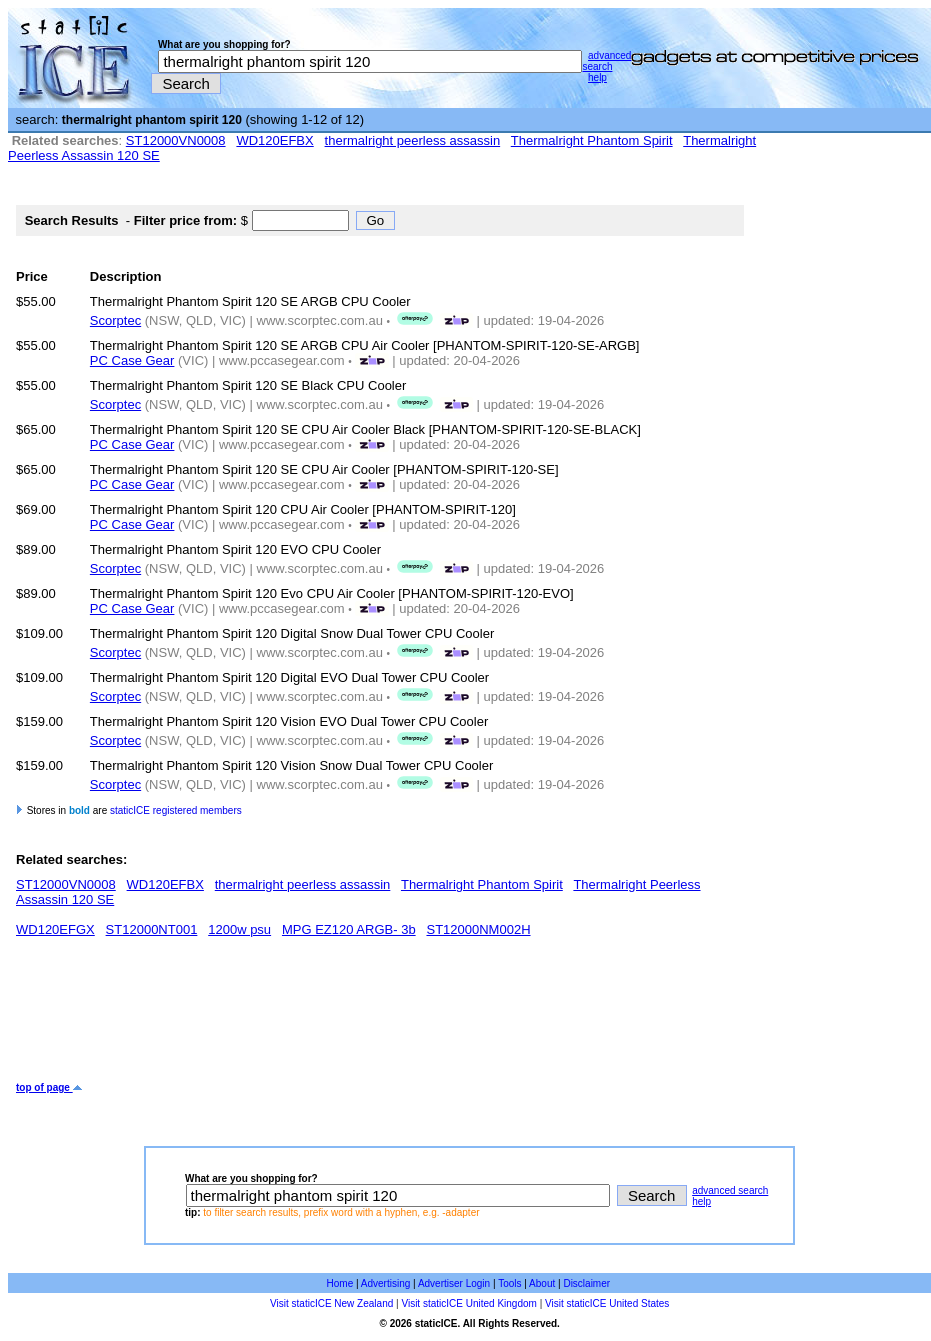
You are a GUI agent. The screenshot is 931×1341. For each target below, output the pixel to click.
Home (340, 1283)
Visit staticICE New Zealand (331, 1303)
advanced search (606, 61)
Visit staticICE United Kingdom (468, 1303)
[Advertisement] (380, 1017)
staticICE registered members (176, 810)
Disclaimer (586, 1283)
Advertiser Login (454, 1283)
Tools (509, 1283)
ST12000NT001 (152, 929)
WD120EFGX (55, 929)
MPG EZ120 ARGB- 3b (349, 929)
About (542, 1283)
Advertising (385, 1283)
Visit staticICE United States (607, 1303)
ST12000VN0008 (176, 140)
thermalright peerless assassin (413, 140)
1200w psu (239, 929)
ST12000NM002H (478, 929)
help (597, 77)
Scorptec (115, 320)
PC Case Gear (132, 360)
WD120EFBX (274, 140)
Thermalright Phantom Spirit (592, 140)
